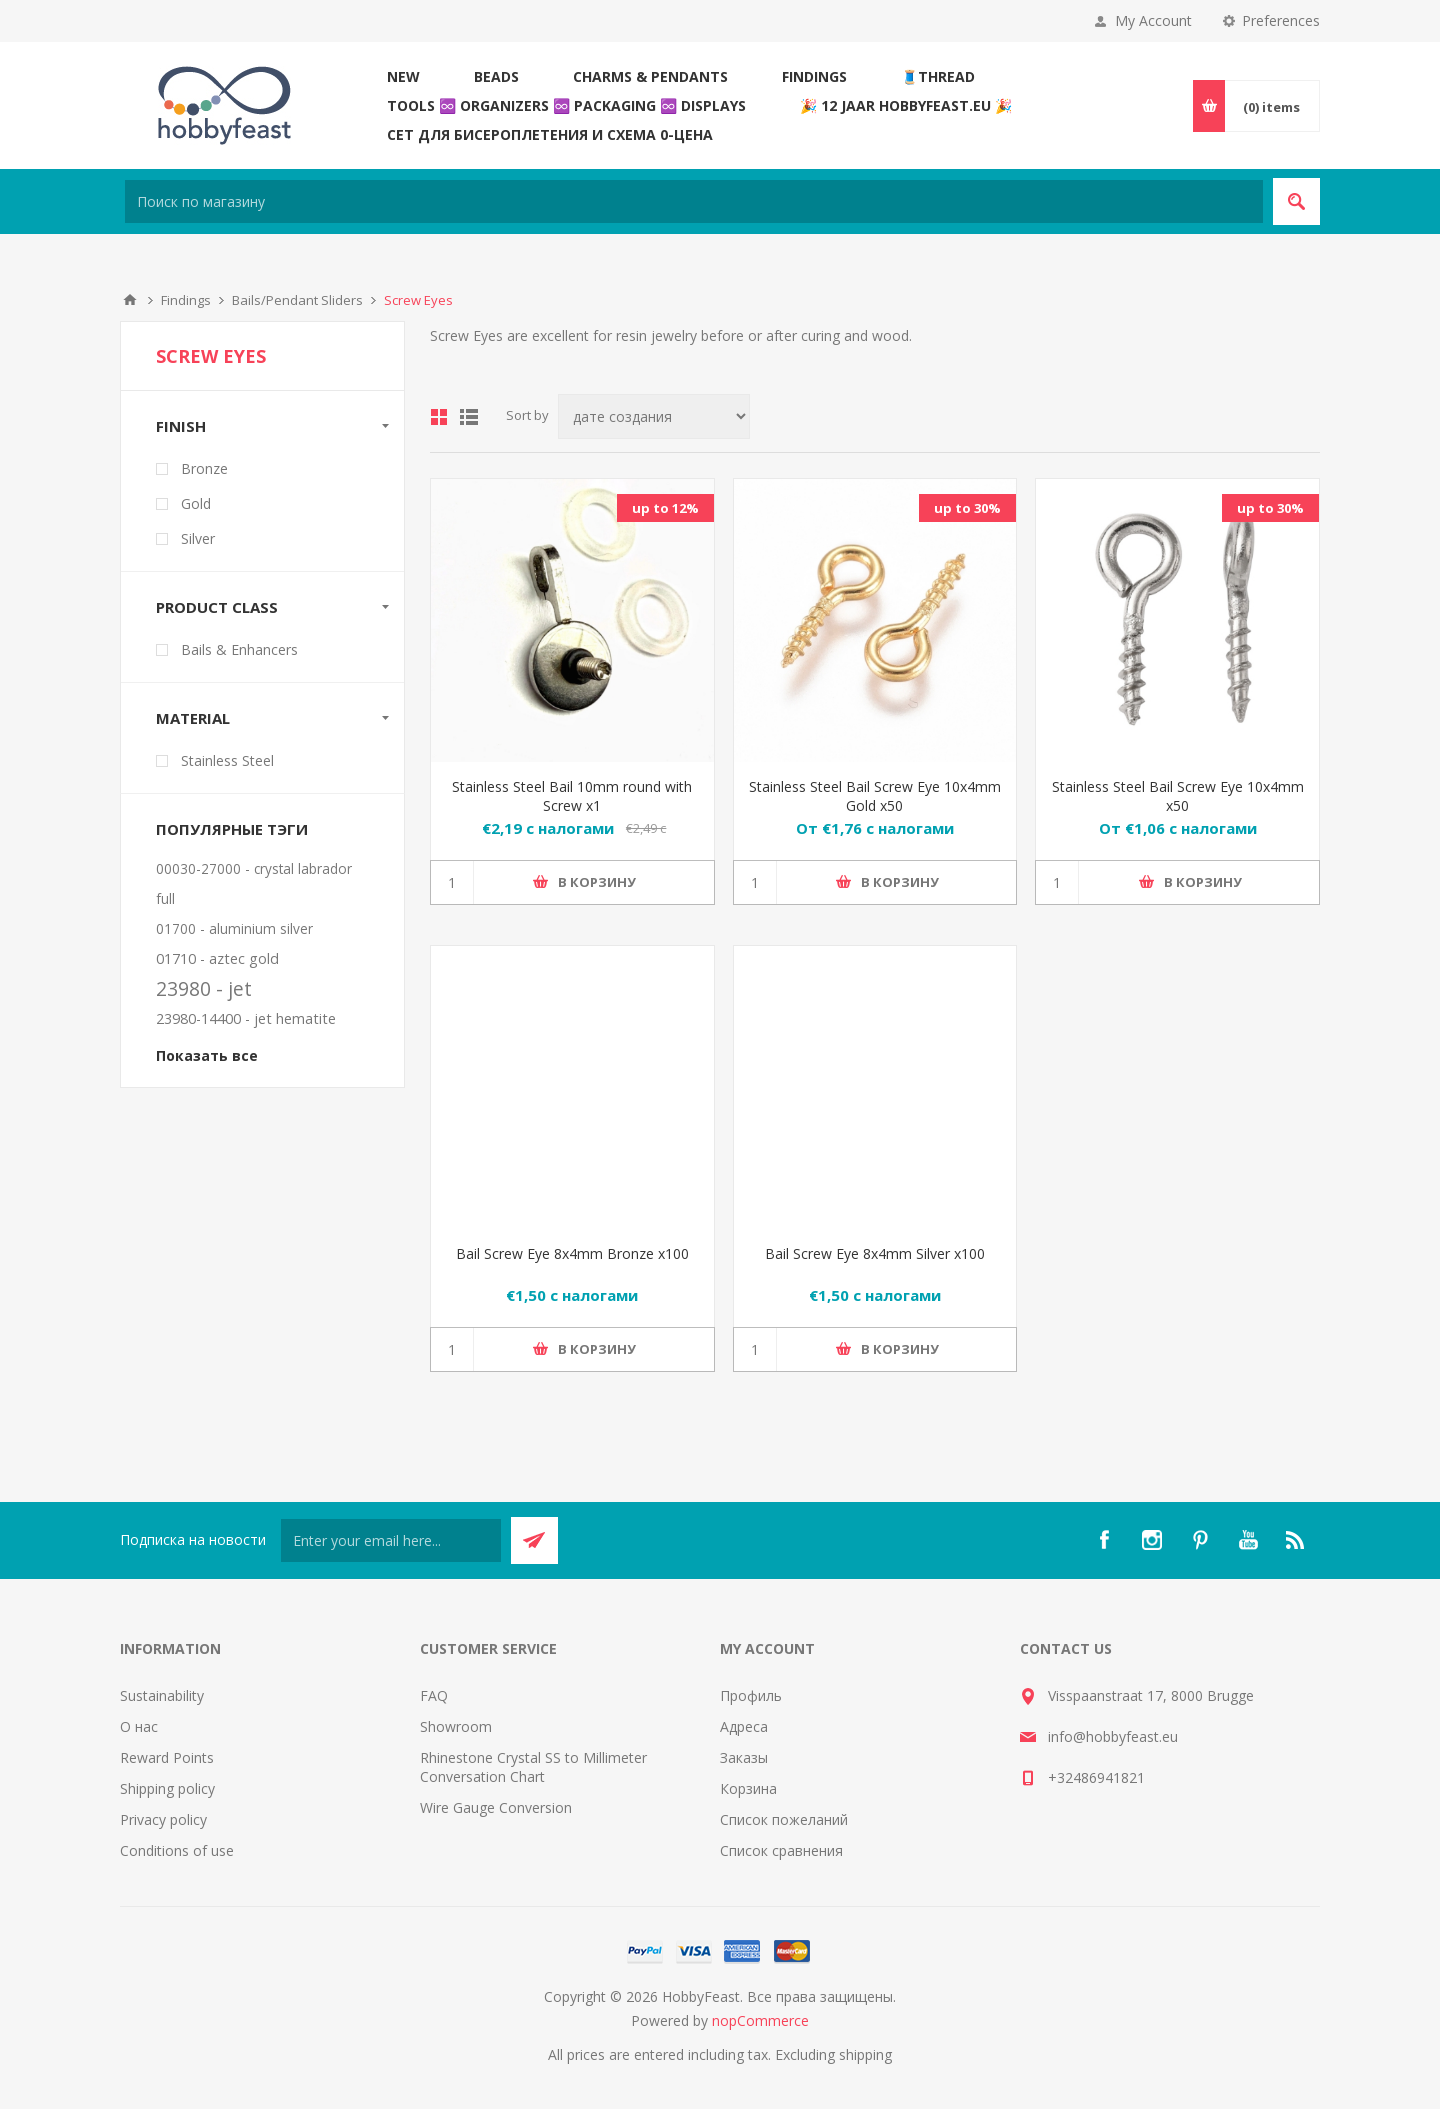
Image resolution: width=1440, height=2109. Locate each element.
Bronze (204, 468)
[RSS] (1296, 1540)
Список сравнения (781, 1850)
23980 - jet (204, 988)
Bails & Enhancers (239, 649)
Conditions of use (177, 1850)
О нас (139, 1726)
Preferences (1281, 20)
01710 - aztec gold (217, 958)
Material (193, 718)
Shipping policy (167, 1788)
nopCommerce (760, 2020)
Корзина (748, 1788)
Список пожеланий (784, 1819)
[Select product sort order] (654, 416)
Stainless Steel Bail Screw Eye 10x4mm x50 (1178, 796)
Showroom (456, 1726)
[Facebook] (1104, 1540)
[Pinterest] (1200, 1540)
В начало (130, 300)
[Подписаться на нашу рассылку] (391, 1540)
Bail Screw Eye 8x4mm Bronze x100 (572, 1253)
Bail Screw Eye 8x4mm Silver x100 (875, 1253)
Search (1296, 201)
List (469, 417)
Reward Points (167, 1757)
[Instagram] (1152, 1540)
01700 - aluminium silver (234, 928)
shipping (865, 2054)
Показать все (207, 1055)
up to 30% (967, 508)
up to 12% (665, 508)
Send (534, 1540)
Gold (196, 503)
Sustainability (162, 1695)
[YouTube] (1248, 1540)
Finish (181, 426)
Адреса (744, 1726)
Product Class (217, 607)
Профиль (751, 1695)
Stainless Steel (227, 760)
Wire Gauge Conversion (496, 1807)
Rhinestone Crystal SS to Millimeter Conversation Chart (533, 1767)
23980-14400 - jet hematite (246, 1018)
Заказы (744, 1757)
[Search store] (694, 201)
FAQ (434, 1695)
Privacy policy (163, 1819)
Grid (439, 417)
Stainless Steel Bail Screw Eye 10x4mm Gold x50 (875, 796)
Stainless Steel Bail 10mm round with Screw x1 (572, 796)
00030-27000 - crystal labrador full (254, 883)
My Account (1153, 20)
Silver (198, 538)
